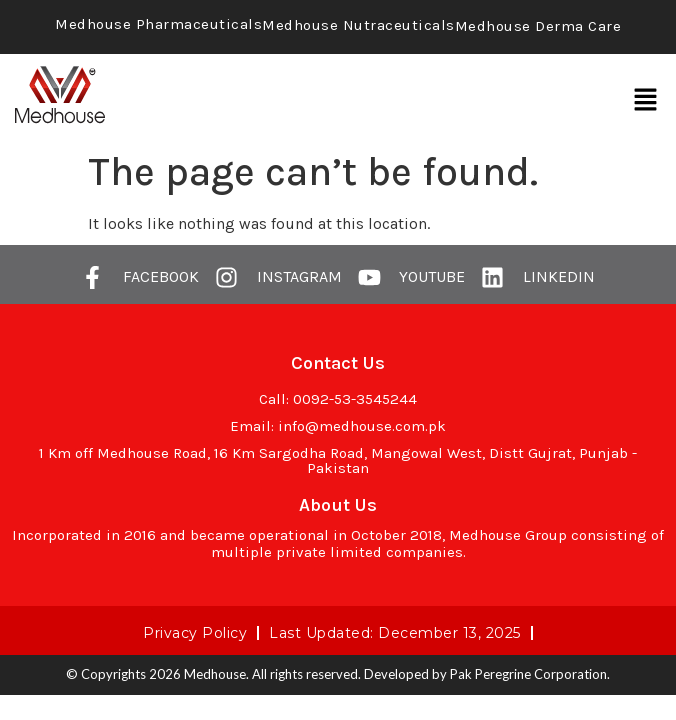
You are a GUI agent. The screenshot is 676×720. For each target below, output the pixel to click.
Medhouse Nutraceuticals (358, 25)
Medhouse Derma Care (538, 26)
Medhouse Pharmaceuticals (158, 24)
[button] (646, 99)
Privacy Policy (195, 633)
